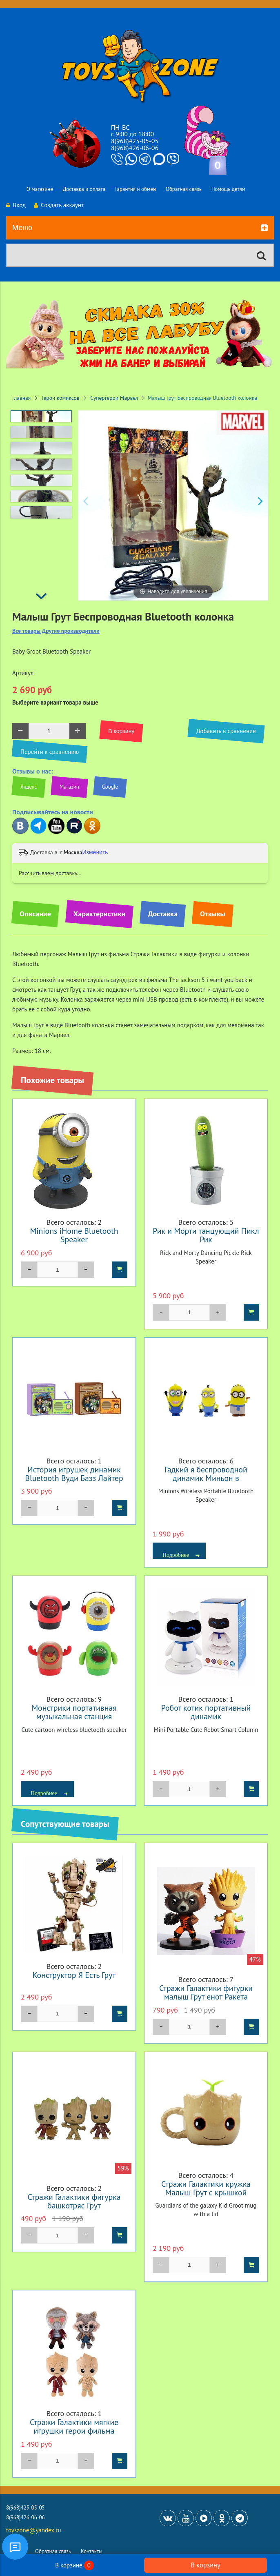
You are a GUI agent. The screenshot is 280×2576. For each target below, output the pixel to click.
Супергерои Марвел (114, 397)
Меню (140, 228)
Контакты (91, 2551)
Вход (16, 205)
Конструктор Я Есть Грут (74, 1975)
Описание (35, 913)
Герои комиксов (61, 397)
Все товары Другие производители (56, 630)
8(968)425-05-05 (134, 141)
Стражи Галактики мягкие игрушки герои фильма (74, 2426)
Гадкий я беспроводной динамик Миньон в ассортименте (205, 1478)
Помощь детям (228, 189)
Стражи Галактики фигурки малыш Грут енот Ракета (206, 1992)
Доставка (163, 913)
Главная (21, 397)
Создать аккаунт (59, 205)
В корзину (205, 2564)
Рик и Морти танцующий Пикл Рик (206, 1235)
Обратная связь (184, 189)
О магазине (40, 189)
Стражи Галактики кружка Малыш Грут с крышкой (206, 2188)
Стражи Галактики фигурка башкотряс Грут (73, 2201)
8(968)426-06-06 (134, 148)
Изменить (95, 852)
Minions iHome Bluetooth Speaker (74, 1235)
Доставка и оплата (84, 189)
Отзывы (212, 913)
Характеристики (99, 913)
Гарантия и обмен (135, 189)
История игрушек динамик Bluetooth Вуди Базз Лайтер (74, 1473)
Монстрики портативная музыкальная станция (73, 1711)
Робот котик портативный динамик (206, 1711)
